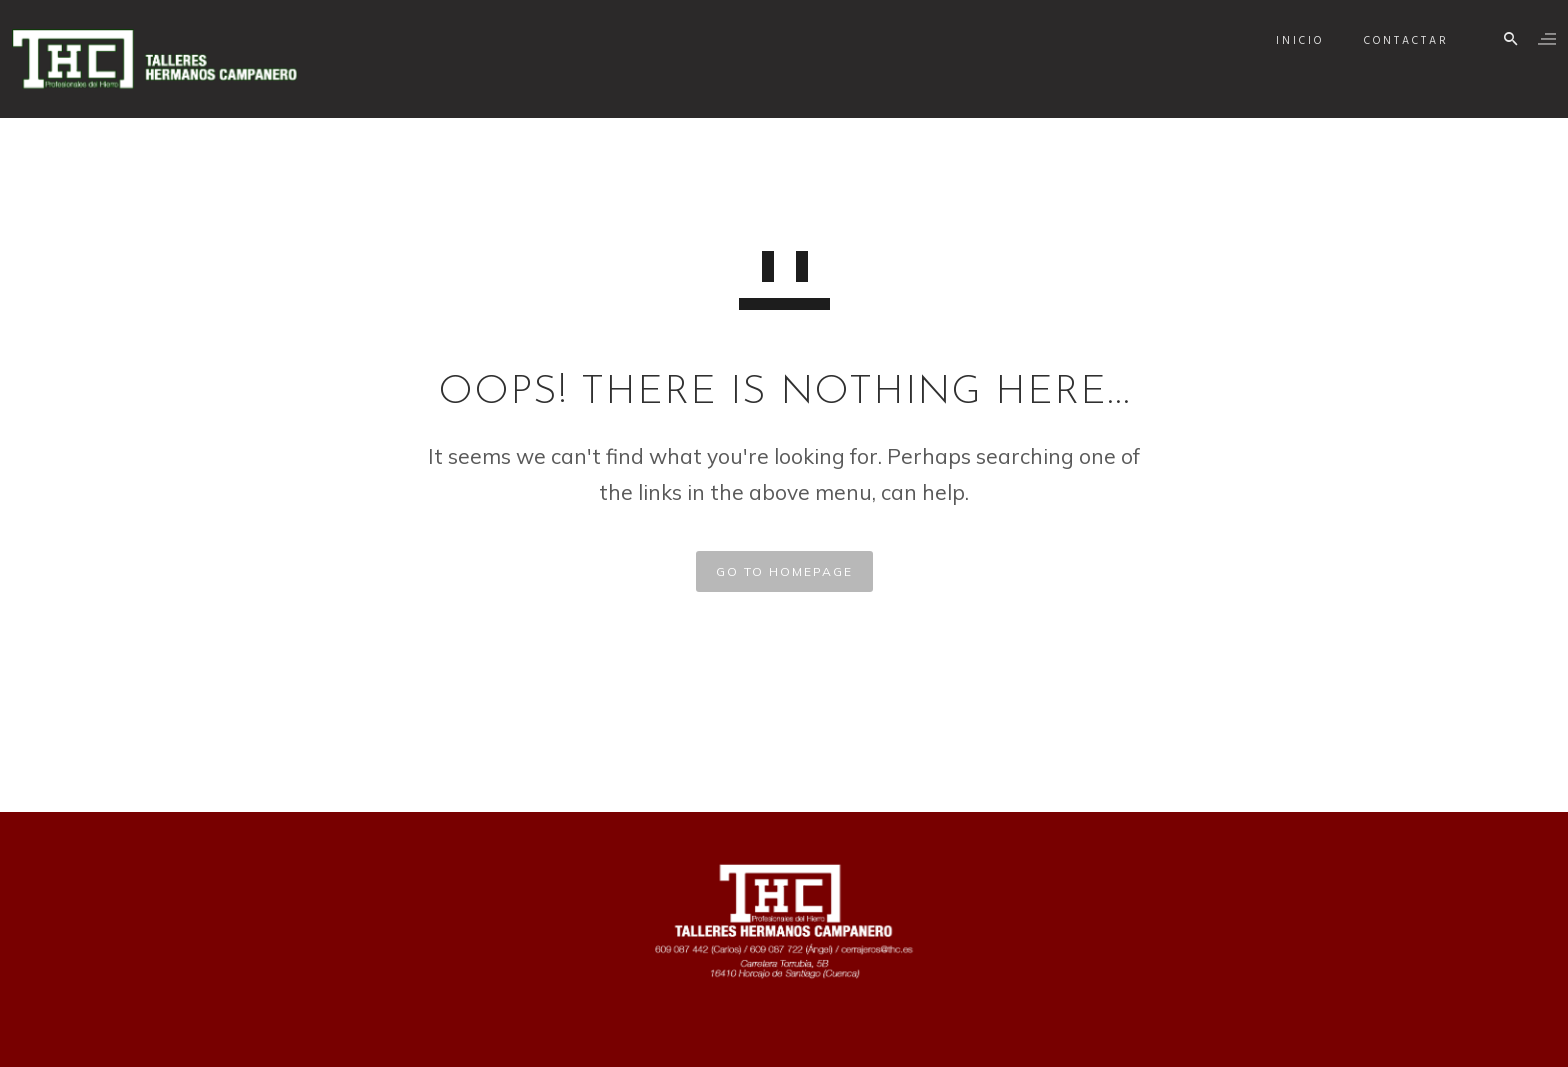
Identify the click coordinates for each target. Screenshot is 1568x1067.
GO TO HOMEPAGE (784, 571)
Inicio (1282, 41)
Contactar (1388, 41)
